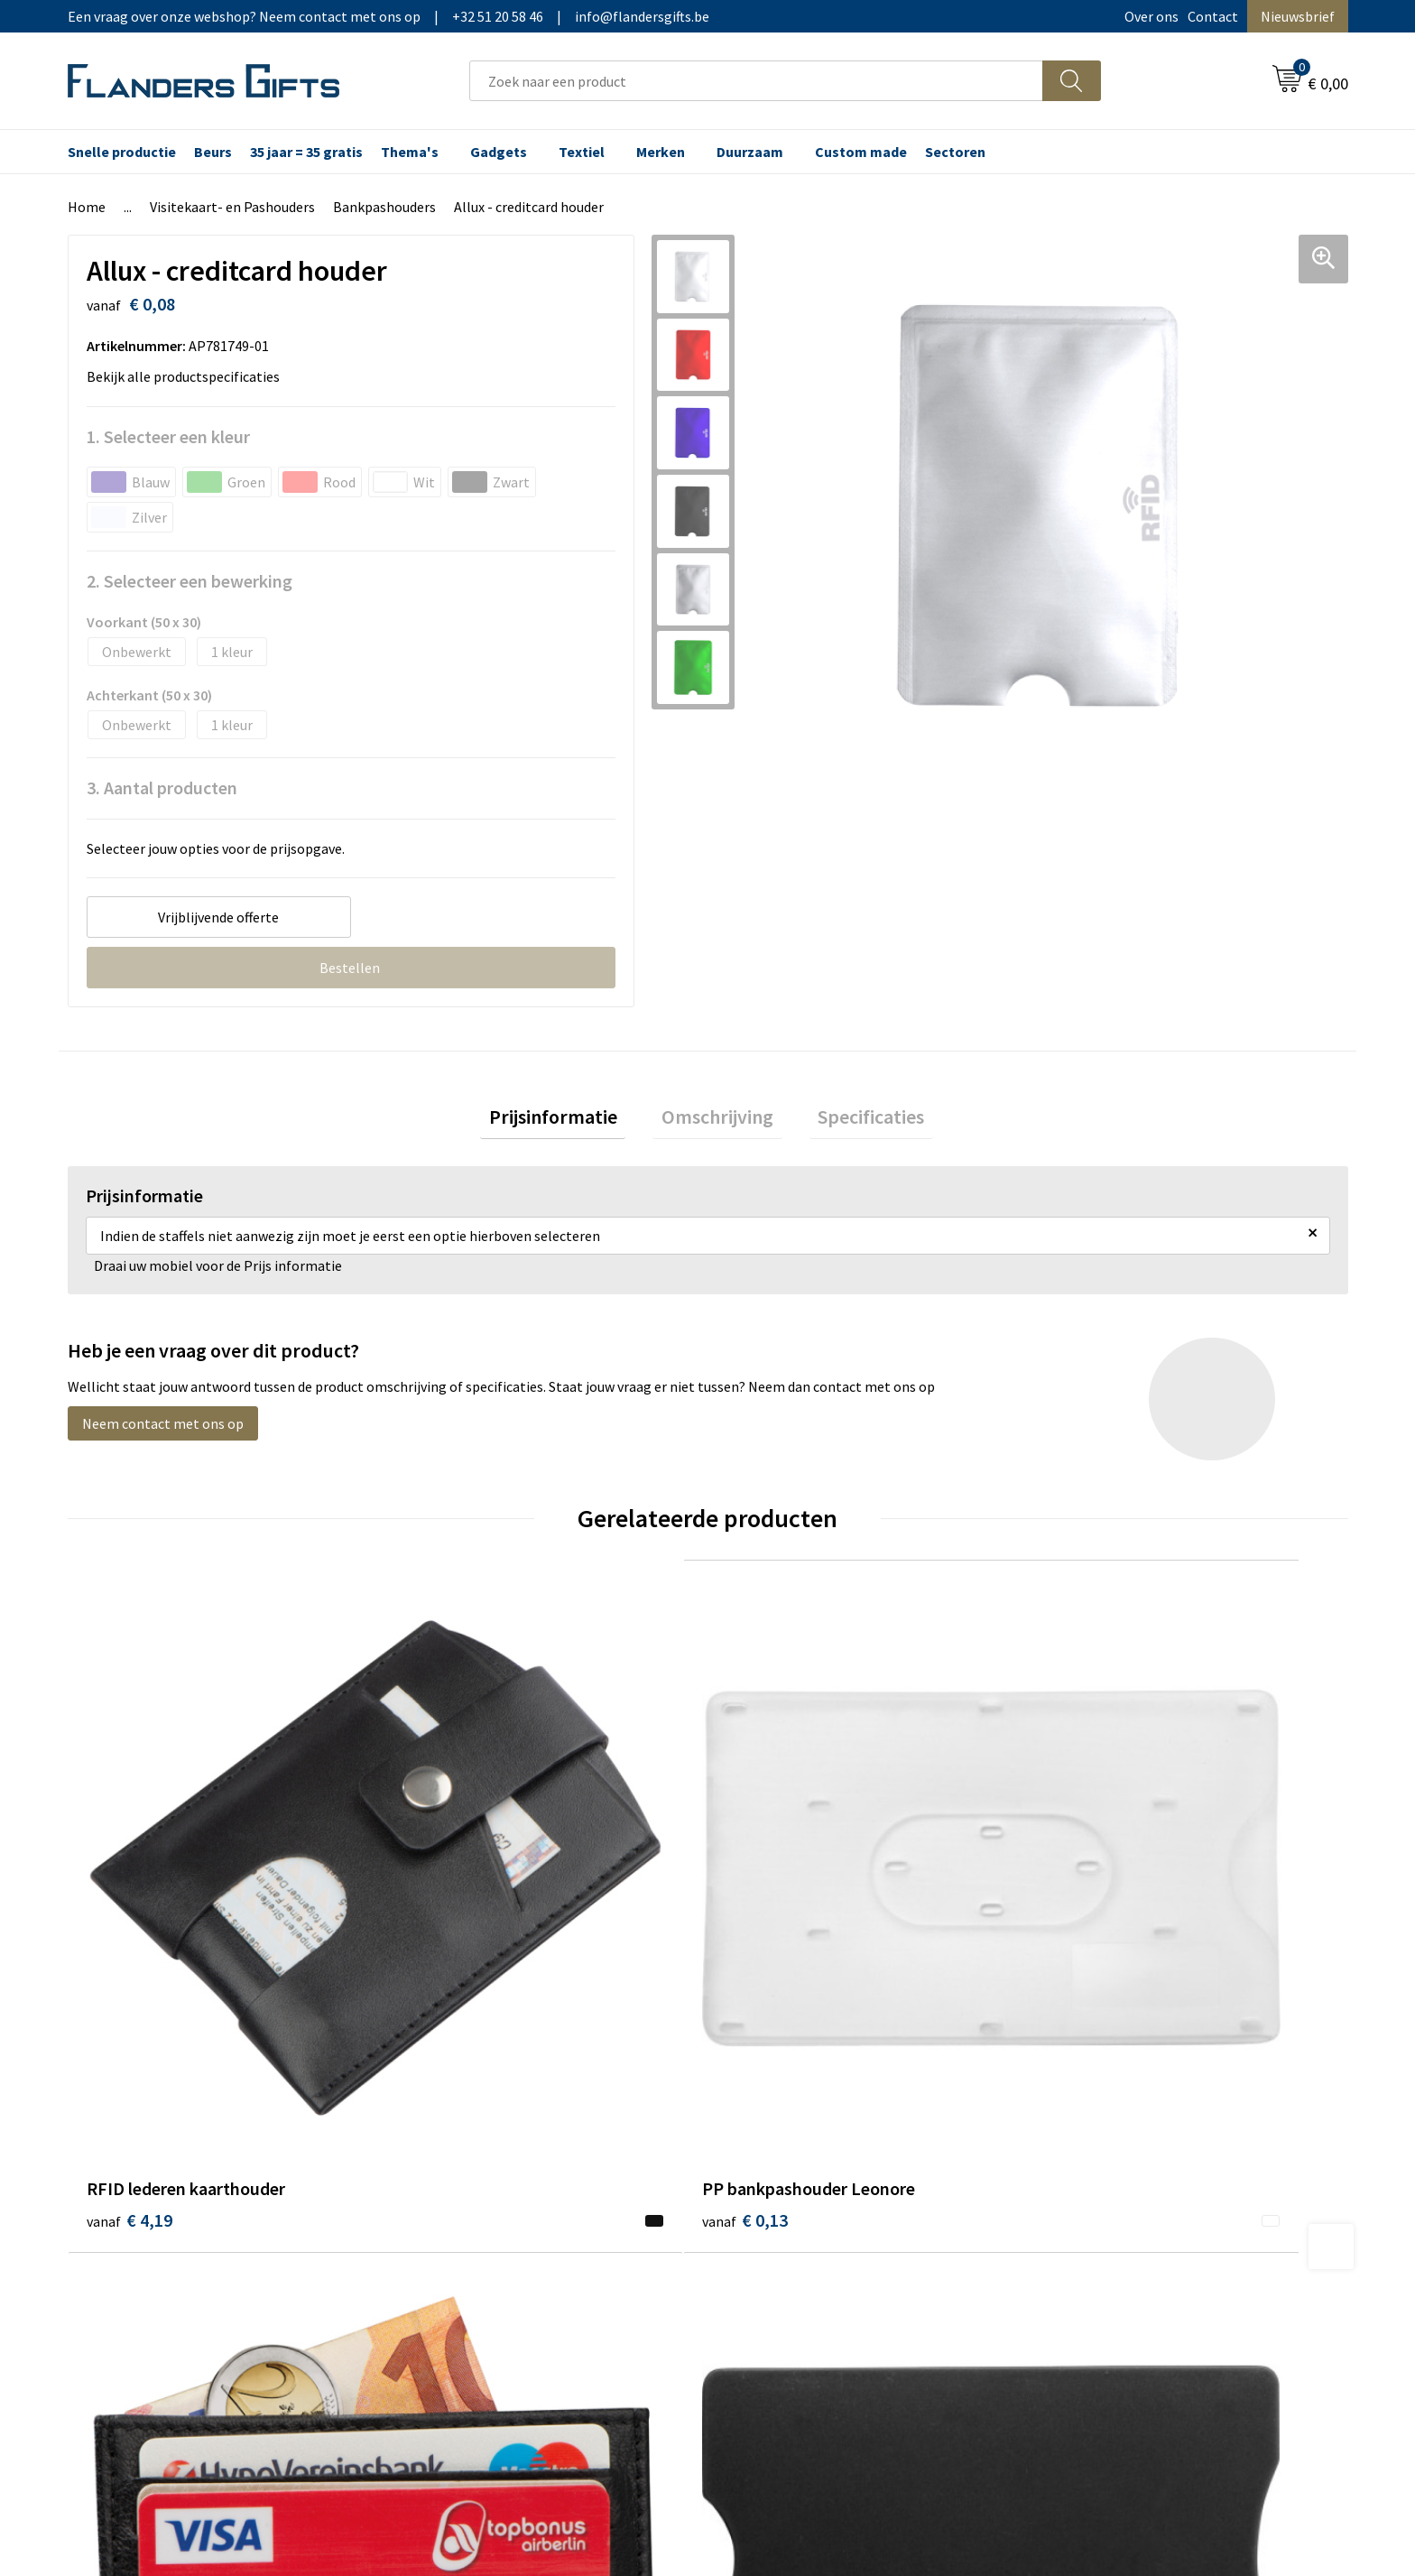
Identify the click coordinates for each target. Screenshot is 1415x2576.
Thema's (410, 152)
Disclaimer (1081, 2182)
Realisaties (764, 2100)
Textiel (582, 152)
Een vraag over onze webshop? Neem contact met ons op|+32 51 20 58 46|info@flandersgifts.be (388, 16)
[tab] (570, 1121)
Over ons (1151, 16)
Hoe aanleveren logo (794, 2210)
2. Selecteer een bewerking (189, 581)
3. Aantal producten (162, 787)
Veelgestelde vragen (475, 2155)
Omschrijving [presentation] (717, 1121)
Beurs (213, 152)
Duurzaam (750, 152)
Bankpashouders (384, 207)
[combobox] (756, 80)
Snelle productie (122, 152)
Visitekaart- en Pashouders (232, 207)
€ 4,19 (129, 1933)
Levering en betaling (793, 2127)
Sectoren (955, 152)
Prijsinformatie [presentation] (570, 1121)
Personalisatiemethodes (806, 2182)
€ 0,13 (449, 1933)
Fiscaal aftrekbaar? (788, 2155)
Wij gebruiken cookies (1114, 2127)
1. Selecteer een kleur (168, 436)
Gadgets (498, 152)
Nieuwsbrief (1298, 16)
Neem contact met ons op (163, 1432)
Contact (1213, 16)
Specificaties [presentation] (853, 1121)
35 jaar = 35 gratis (306, 152)
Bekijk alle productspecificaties (189, 376)
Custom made (861, 152)
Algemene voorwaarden (1121, 2100)
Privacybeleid (1089, 2155)
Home (87, 207)
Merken (660, 152)
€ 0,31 (1090, 1933)
